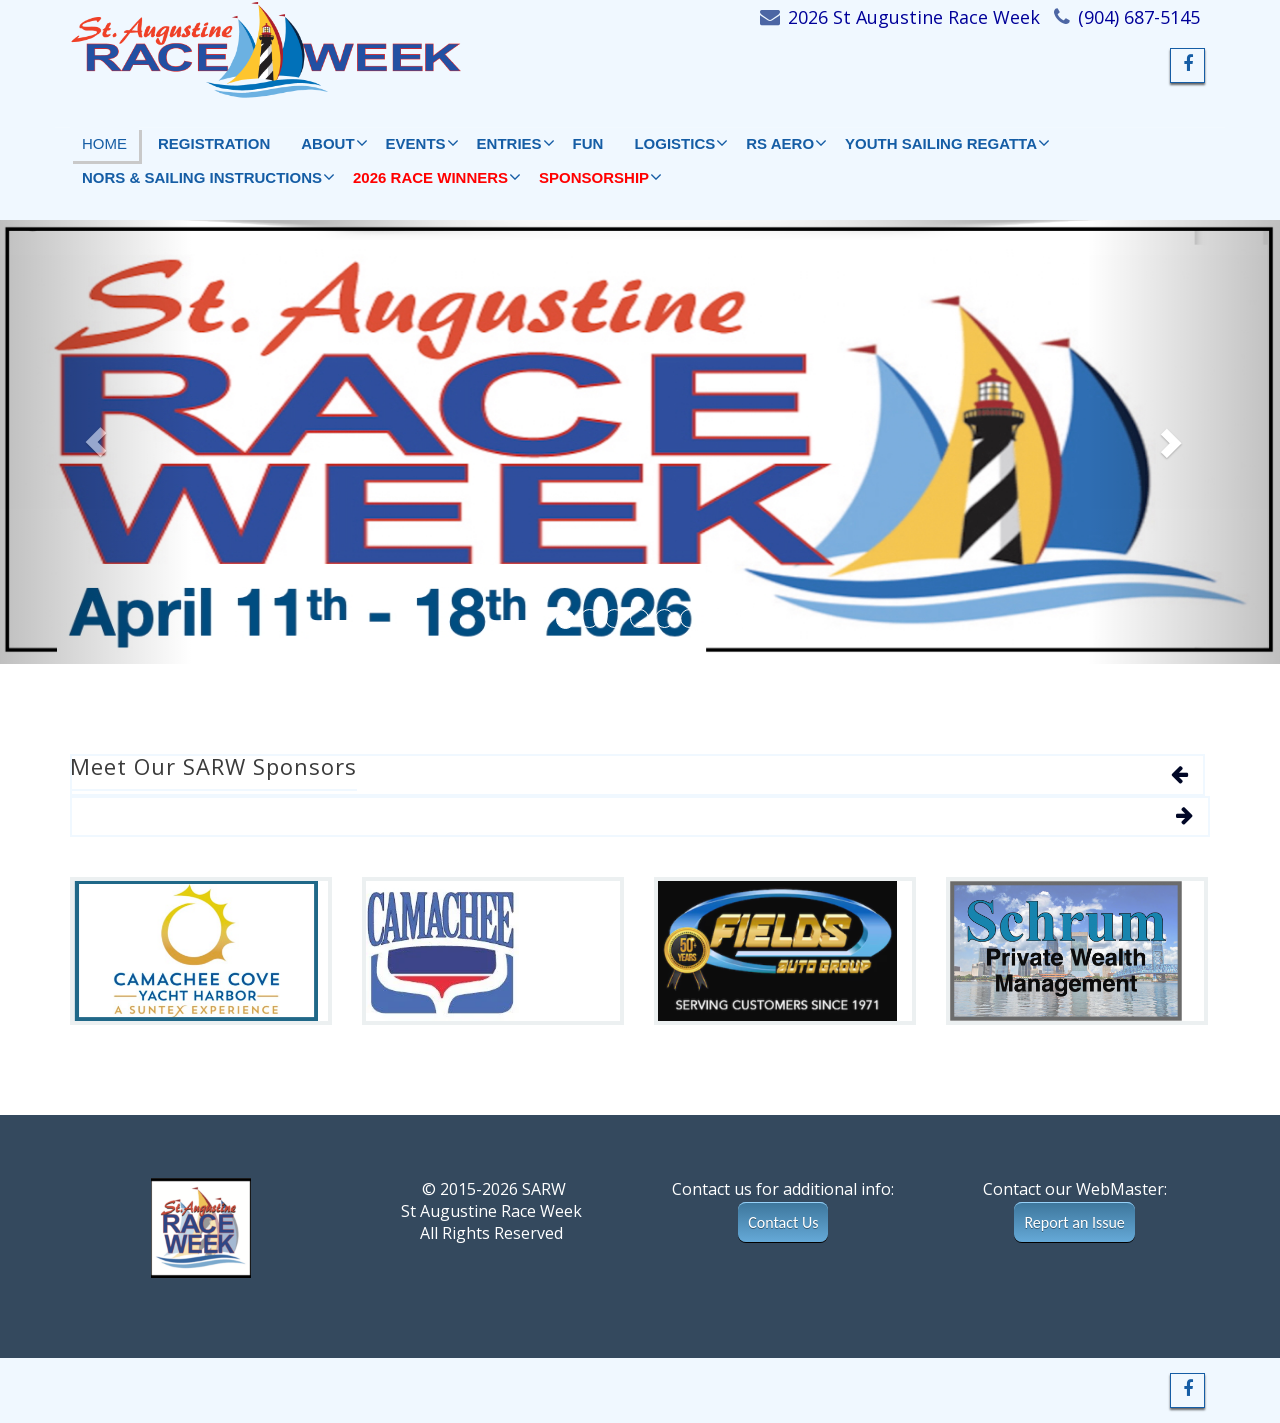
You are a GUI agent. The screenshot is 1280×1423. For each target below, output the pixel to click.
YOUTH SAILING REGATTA (947, 143)
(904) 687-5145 (1139, 17)
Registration (214, 143)
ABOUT (333, 143)
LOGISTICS (680, 143)
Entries (515, 143)
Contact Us (783, 1222)
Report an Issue (1074, 1222)
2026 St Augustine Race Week (914, 17)
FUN (588, 143)
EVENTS (422, 143)
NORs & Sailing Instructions (208, 177)
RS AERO (786, 143)
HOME (104, 143)
